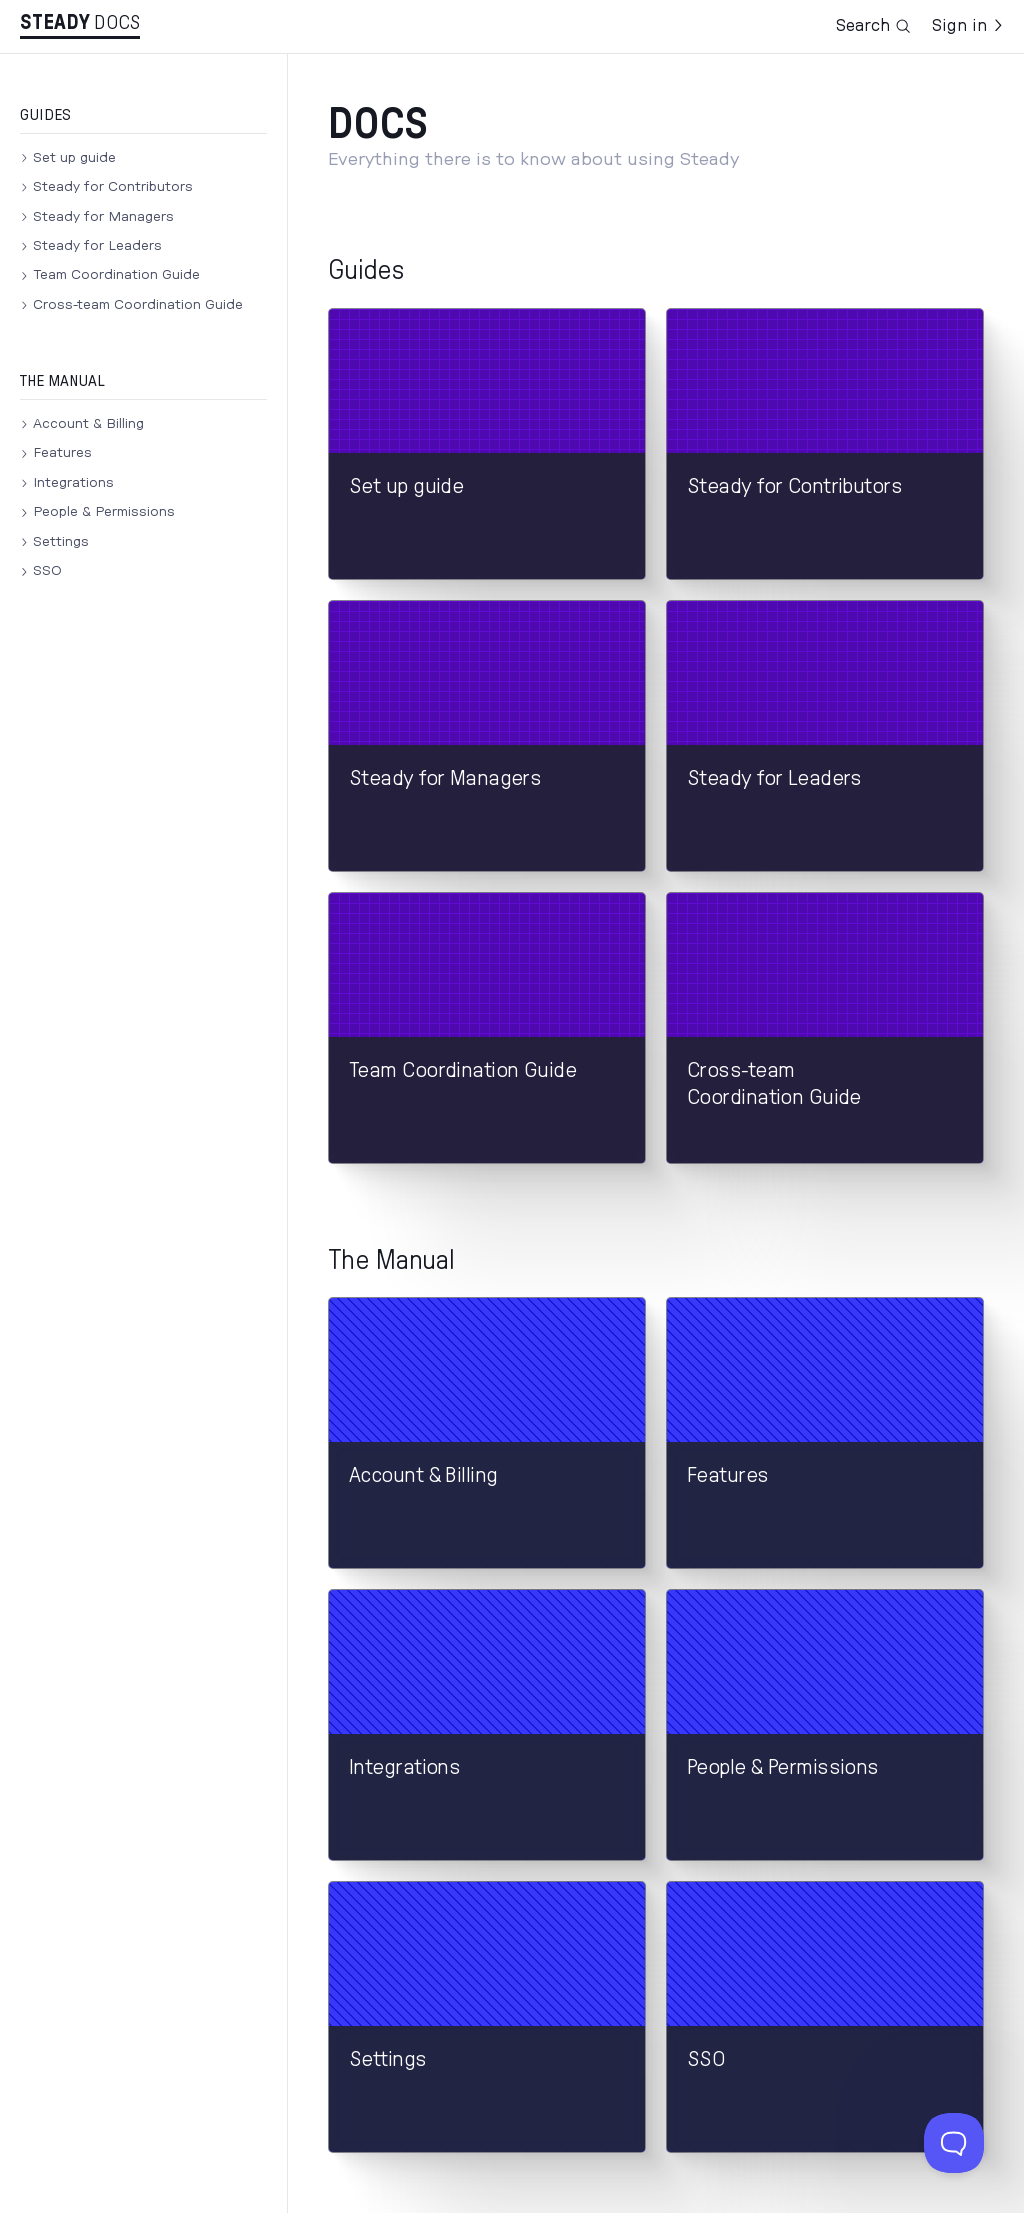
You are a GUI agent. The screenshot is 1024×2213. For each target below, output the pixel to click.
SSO (47, 571)
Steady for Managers (103, 217)
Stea (55, 23)
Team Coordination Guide (116, 275)
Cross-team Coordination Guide (138, 305)
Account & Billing (88, 424)
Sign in (968, 26)
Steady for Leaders (97, 246)
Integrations (73, 483)
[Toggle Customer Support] (954, 2143)
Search (873, 26)
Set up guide (74, 158)
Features (62, 453)
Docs (117, 23)
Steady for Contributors (113, 187)
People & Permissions (104, 512)
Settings (61, 542)
